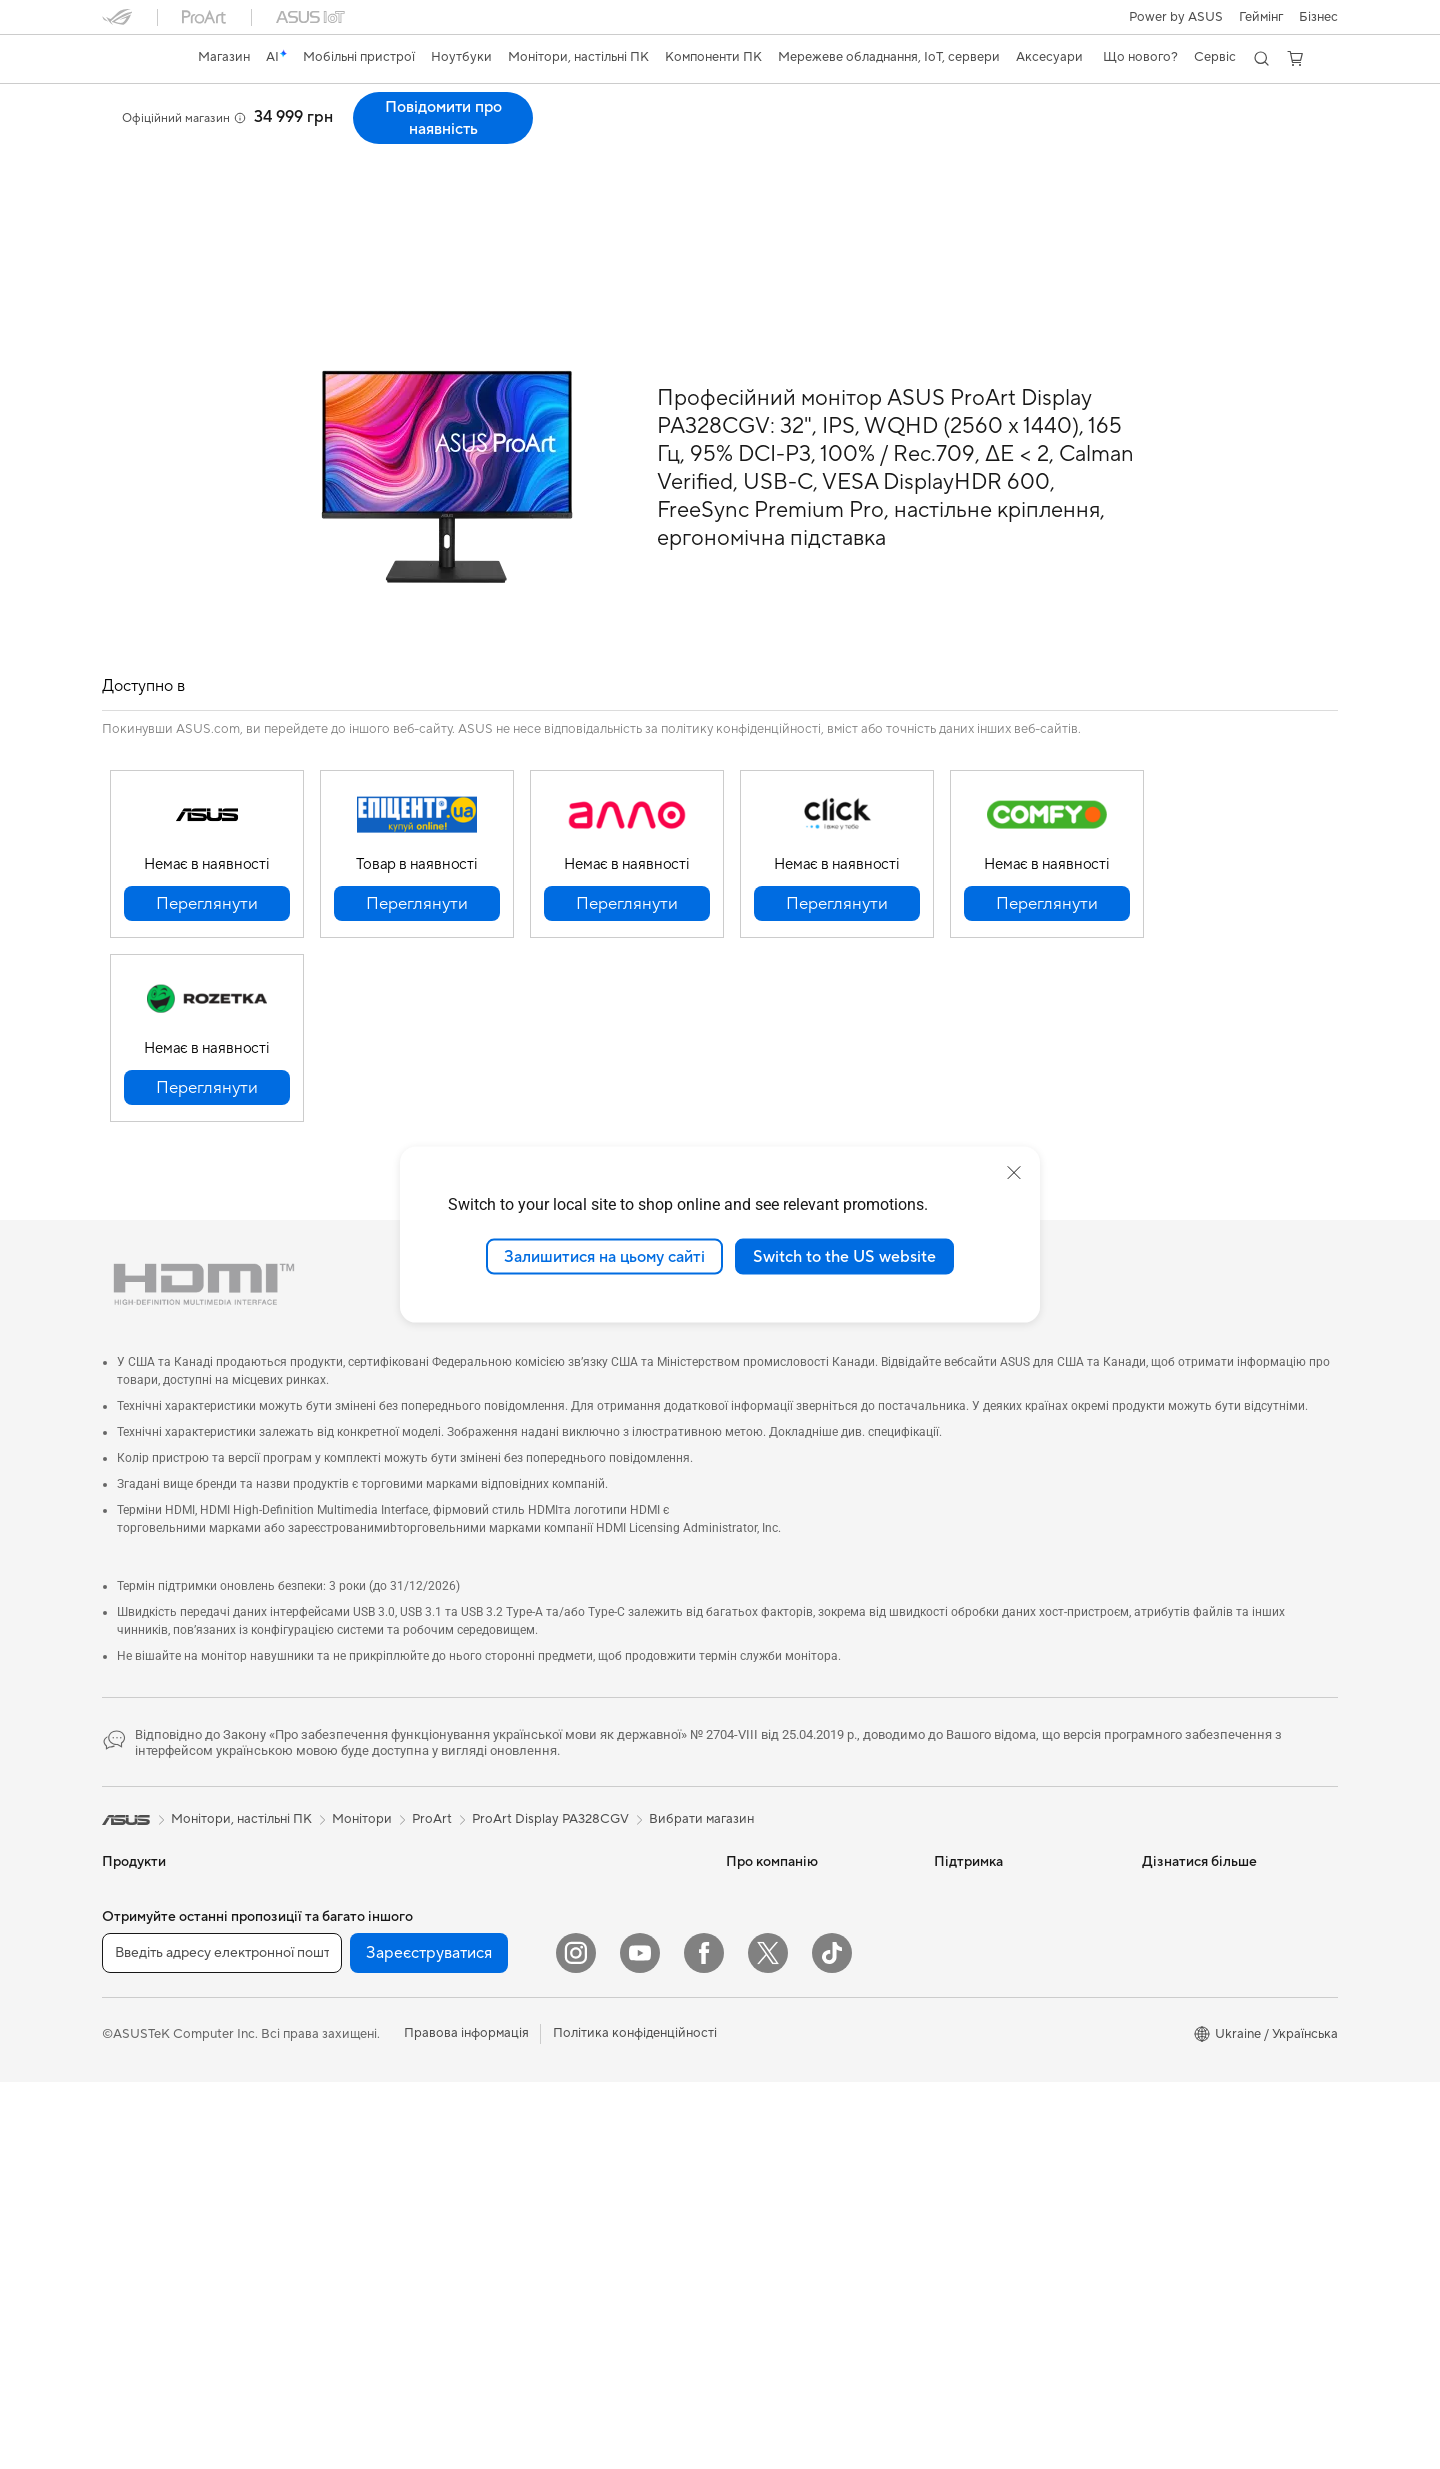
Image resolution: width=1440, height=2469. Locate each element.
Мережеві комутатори (583, 1896)
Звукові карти (352, 2061)
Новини (750, 1880)
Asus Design (1178, 1880)
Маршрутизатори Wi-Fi (381, 2258)
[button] (1261, 17)
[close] (1014, 1172)
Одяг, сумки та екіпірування (599, 2199)
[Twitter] (768, 2340)
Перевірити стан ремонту (1012, 1970)
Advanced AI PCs (1193, 2030)
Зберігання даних (362, 2121)
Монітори (132, 2153)
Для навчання (143, 2032)
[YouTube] (640, 2340)
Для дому (130, 1942)
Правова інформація (466, 2420)
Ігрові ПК (130, 2243)
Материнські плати (367, 1911)
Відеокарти (344, 1941)
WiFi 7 (327, 2198)
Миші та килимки (567, 2109)
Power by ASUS (1176, 17)
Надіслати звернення (998, 1850)
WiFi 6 (327, 2228)
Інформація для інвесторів (805, 1910)
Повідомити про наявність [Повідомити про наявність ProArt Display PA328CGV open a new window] (1248, 118)
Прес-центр (762, 1940)
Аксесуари (135, 2092)
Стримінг (542, 2169)
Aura (1156, 2090)
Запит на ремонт (984, 1910)
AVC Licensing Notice (1206, 1970)
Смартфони (137, 1881)
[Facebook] (704, 2340)
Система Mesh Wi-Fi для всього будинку (589, 1858)
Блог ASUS (1175, 2000)
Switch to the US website (844, 1256)
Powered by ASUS (1196, 1940)
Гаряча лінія (970, 1880)
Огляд (119, 136)
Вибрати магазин (701, 1777)
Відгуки (314, 136)
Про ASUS (758, 1850)
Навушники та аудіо (576, 2139)
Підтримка (396, 136)
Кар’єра (750, 1970)
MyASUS (961, 2060)
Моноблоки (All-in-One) (174, 2213)
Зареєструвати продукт (1007, 1940)
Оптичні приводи (361, 2091)
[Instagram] (576, 2340)
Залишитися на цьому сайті (604, 1256)
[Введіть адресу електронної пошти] (222, 2340)
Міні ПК (332, 1850)
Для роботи (138, 1972)
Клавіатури (549, 2079)
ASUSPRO (1173, 1910)
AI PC (1159, 1850)
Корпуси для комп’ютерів (386, 1971)
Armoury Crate (1186, 2060)
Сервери (542, 1926)
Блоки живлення (360, 2031)
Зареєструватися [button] (429, 2340)
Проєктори (137, 2183)
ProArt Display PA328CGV (223, 104)
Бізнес (1318, 17)
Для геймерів (142, 2062)
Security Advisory (986, 2090)
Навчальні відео (982, 2000)
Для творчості (145, 2002)
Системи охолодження (379, 2001)
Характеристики (215, 136)
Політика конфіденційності (635, 2420)
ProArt (432, 1777)
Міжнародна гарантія (998, 2030)
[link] (136, 59)
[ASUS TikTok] (832, 2340)
